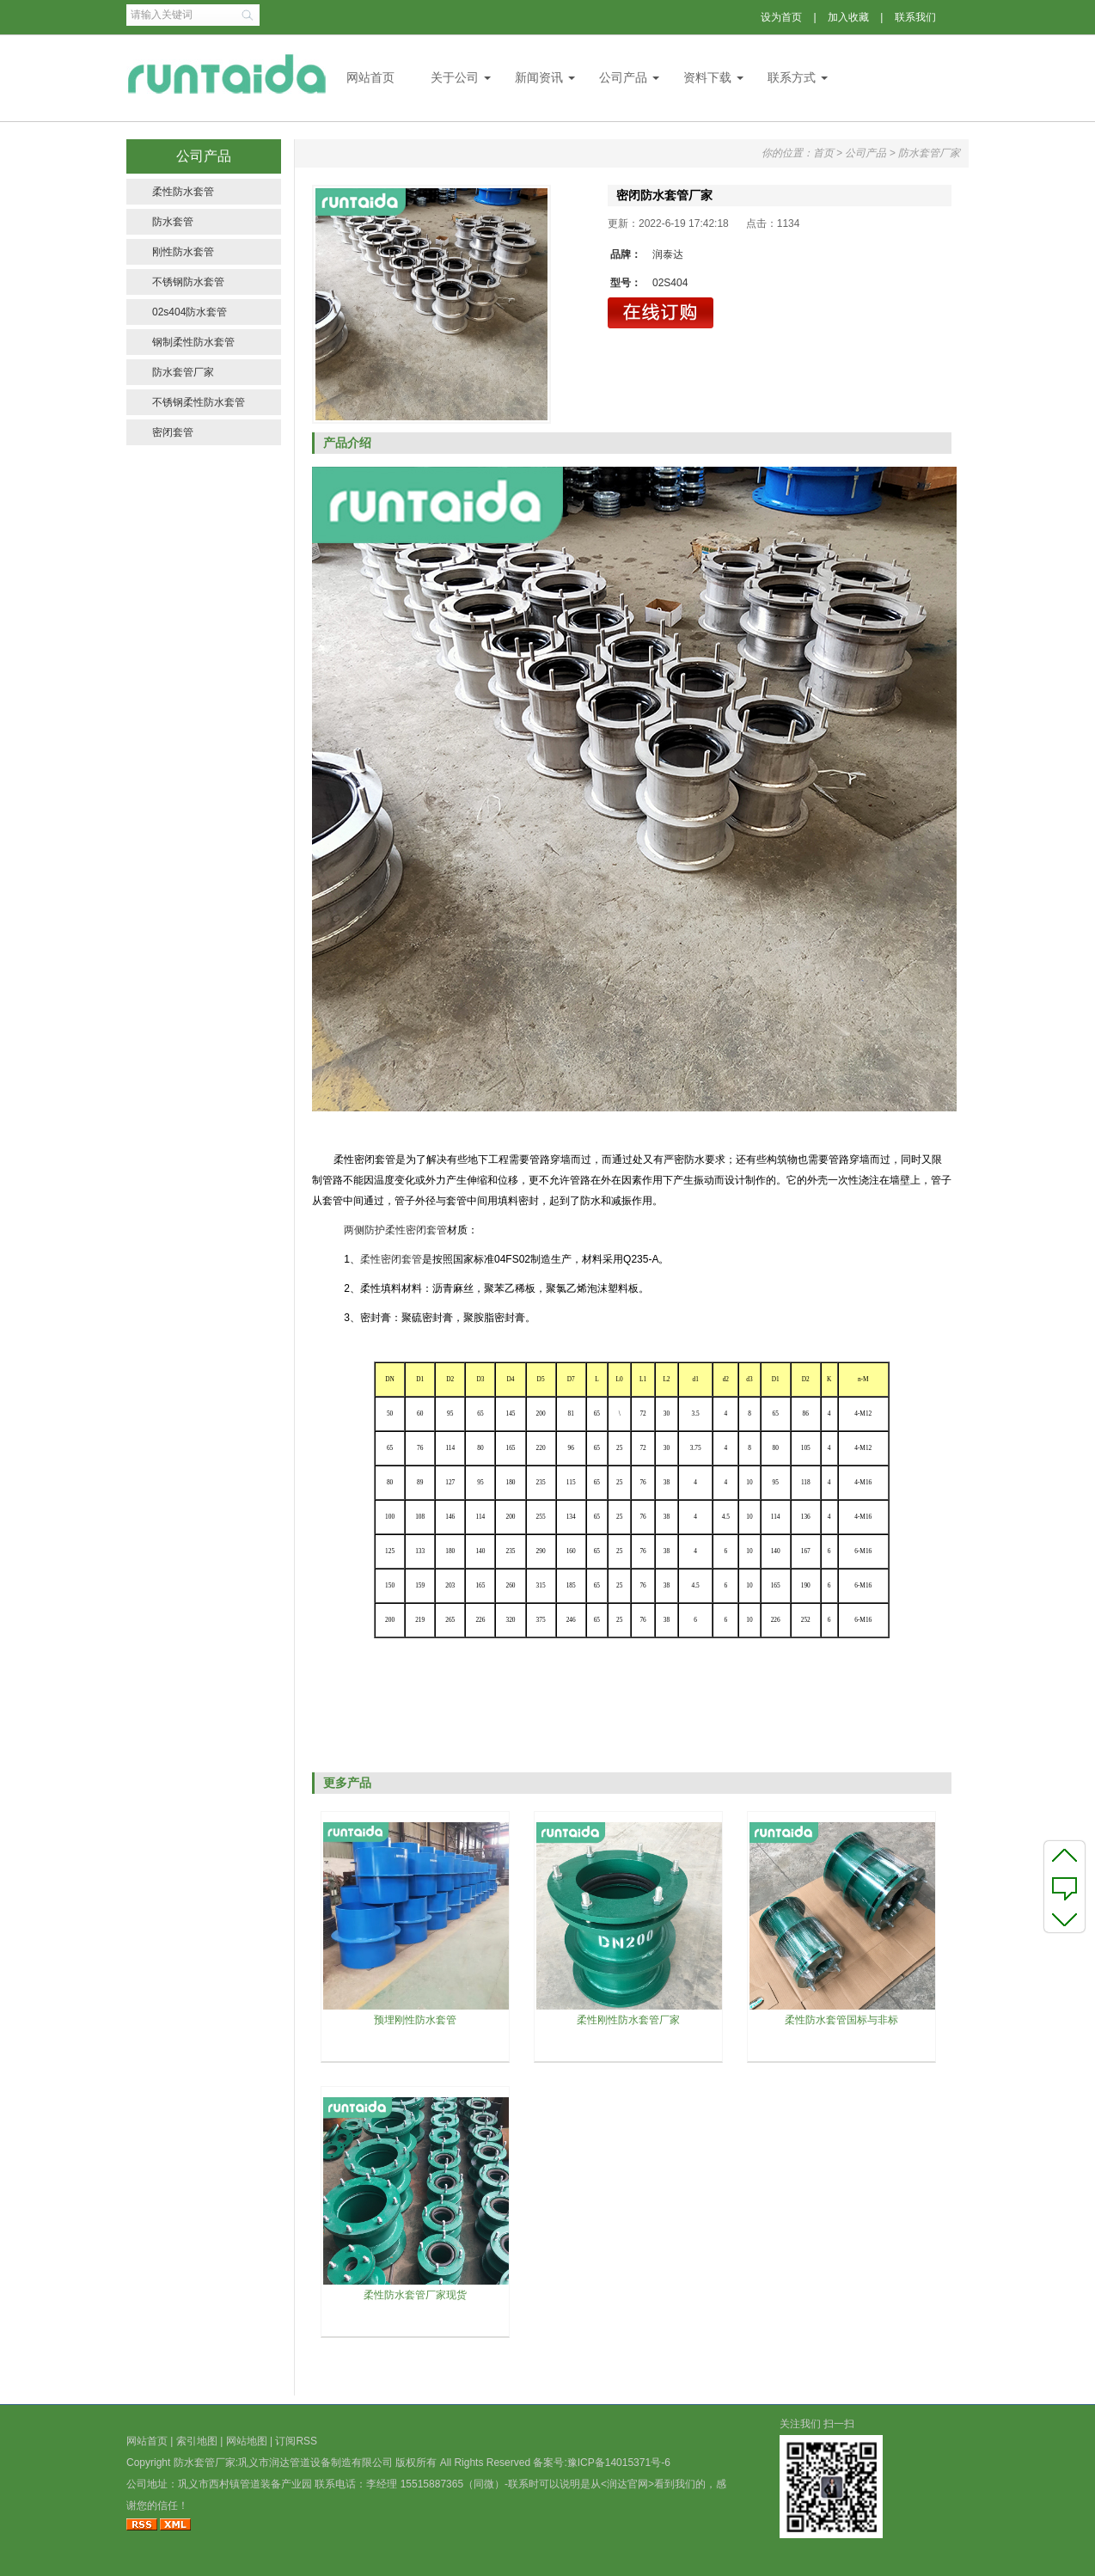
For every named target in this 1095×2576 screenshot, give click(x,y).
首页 (823, 153)
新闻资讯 (539, 77)
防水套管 (172, 222)
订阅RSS (296, 2441)
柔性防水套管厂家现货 (415, 2295)
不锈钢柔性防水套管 (198, 402)
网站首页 (370, 77)
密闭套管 (172, 432)
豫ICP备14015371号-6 (618, 2463)
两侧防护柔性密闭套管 (395, 1230)
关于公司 (455, 77)
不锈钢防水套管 (188, 282)
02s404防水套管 (189, 312)
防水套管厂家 (183, 372)
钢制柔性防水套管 (193, 342)
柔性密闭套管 (391, 1259)
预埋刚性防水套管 (415, 2020)
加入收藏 (848, 17)
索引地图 (196, 2441)
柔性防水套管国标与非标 (841, 2020)
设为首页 (781, 17)
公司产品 (623, 77)
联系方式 (792, 77)
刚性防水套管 (183, 252)
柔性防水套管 (183, 192)
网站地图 (246, 2441)
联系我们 (915, 17)
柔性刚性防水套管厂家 (628, 2020)
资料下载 (707, 77)
